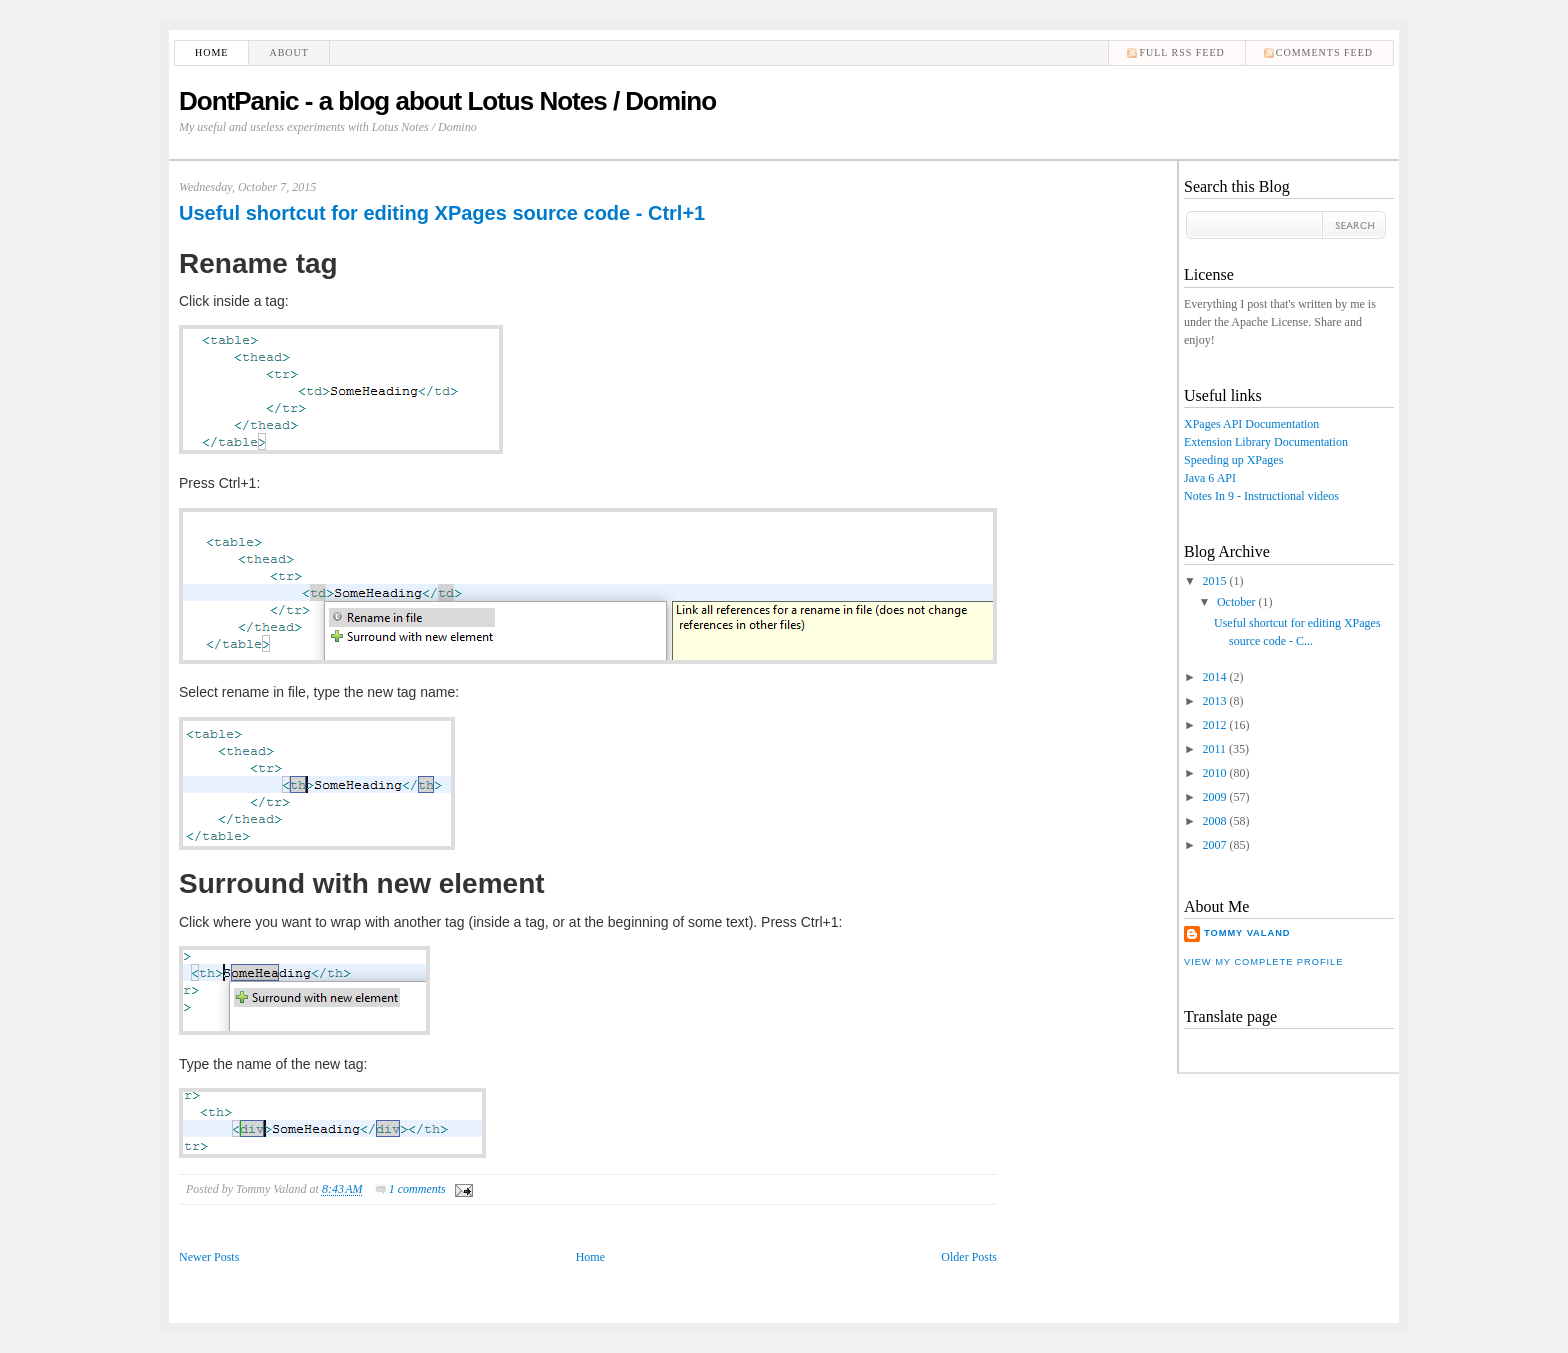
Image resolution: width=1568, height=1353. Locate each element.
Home (211, 52)
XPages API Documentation (1251, 424)
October (1236, 602)
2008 (1215, 821)
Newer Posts (209, 1257)
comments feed (1324, 52)
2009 (1215, 797)
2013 (1215, 701)
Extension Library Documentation (1266, 442)
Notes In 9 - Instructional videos (1261, 496)
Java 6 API (1210, 478)
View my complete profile (1263, 962)
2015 (1215, 581)
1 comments (417, 1189)
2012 (1215, 725)
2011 (1215, 749)
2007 (1215, 845)
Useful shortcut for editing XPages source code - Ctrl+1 (442, 213)
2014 (1215, 677)
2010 (1215, 773)
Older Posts (969, 1257)
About (288, 52)
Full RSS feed (1181, 52)
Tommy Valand (1247, 933)
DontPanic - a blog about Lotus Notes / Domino (447, 101)
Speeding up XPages (1233, 460)
